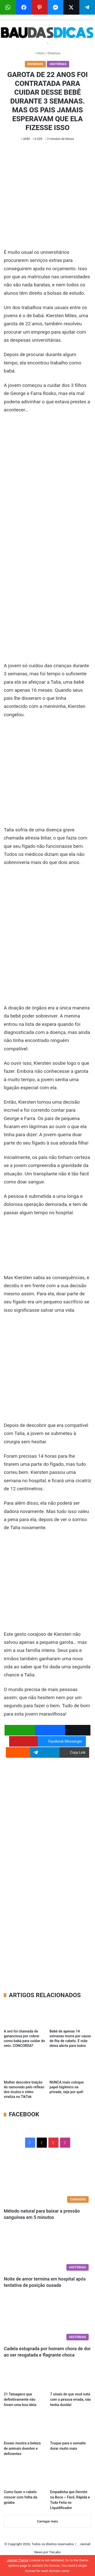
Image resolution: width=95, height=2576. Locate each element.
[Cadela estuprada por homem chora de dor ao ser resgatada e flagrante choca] (47, 2318)
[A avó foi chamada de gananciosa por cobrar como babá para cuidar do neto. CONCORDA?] (25, 2014)
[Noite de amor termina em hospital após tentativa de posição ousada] (47, 2248)
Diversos (54, 53)
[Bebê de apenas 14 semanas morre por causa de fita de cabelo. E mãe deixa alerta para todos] (70, 2014)
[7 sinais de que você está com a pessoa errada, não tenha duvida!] (70, 2377)
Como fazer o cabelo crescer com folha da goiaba (20, 2497)
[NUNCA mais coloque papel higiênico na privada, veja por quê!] (70, 2066)
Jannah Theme (17, 2560)
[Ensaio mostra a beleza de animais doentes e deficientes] (24, 2426)
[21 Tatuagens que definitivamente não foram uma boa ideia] (24, 2377)
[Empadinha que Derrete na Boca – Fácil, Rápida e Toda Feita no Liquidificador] (70, 2475)
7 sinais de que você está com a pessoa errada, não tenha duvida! (70, 2399)
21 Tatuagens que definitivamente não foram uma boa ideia (20, 2399)
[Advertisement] (47, 199)
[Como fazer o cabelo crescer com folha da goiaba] (24, 2475)
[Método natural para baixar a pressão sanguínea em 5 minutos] (47, 2180)
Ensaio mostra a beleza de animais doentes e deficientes (22, 2448)
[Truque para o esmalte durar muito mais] (70, 2426)
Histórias (58, 64)
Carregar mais (47, 2521)
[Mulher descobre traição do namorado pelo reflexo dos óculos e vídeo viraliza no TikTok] (25, 2066)
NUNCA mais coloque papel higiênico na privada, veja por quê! (67, 2087)
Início (40, 53)
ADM (26, 139)
